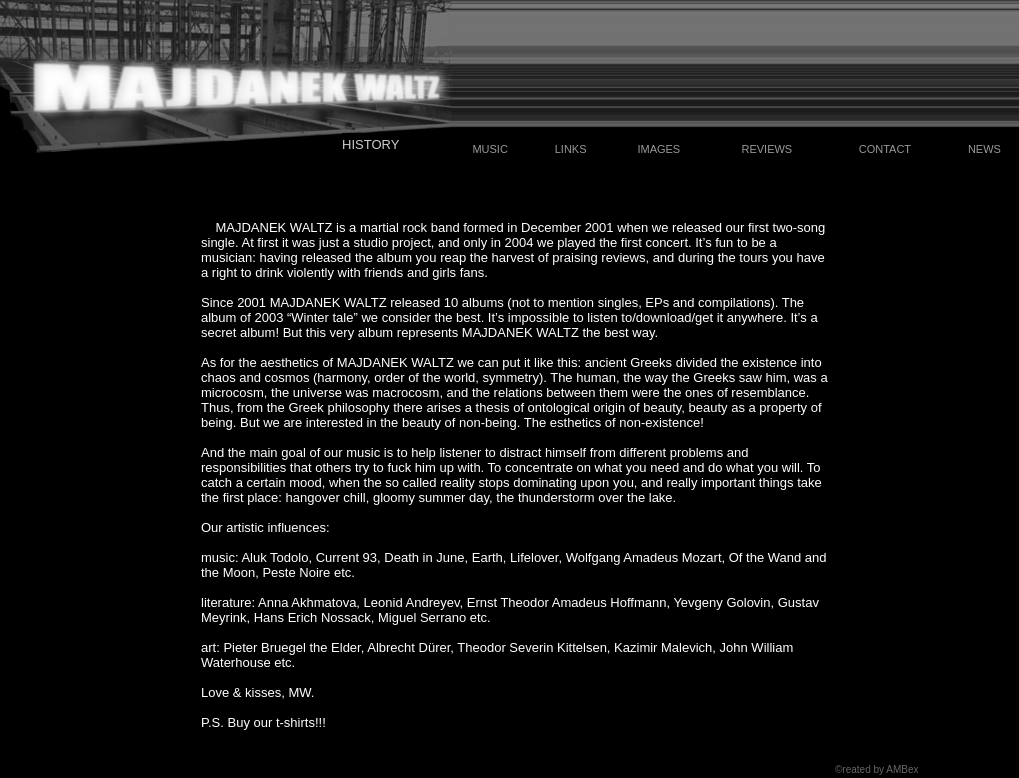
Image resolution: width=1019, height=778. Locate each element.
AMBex (902, 769)
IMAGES (658, 149)
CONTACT (885, 149)
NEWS (984, 149)
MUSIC (489, 149)
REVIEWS (766, 149)
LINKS (571, 149)
